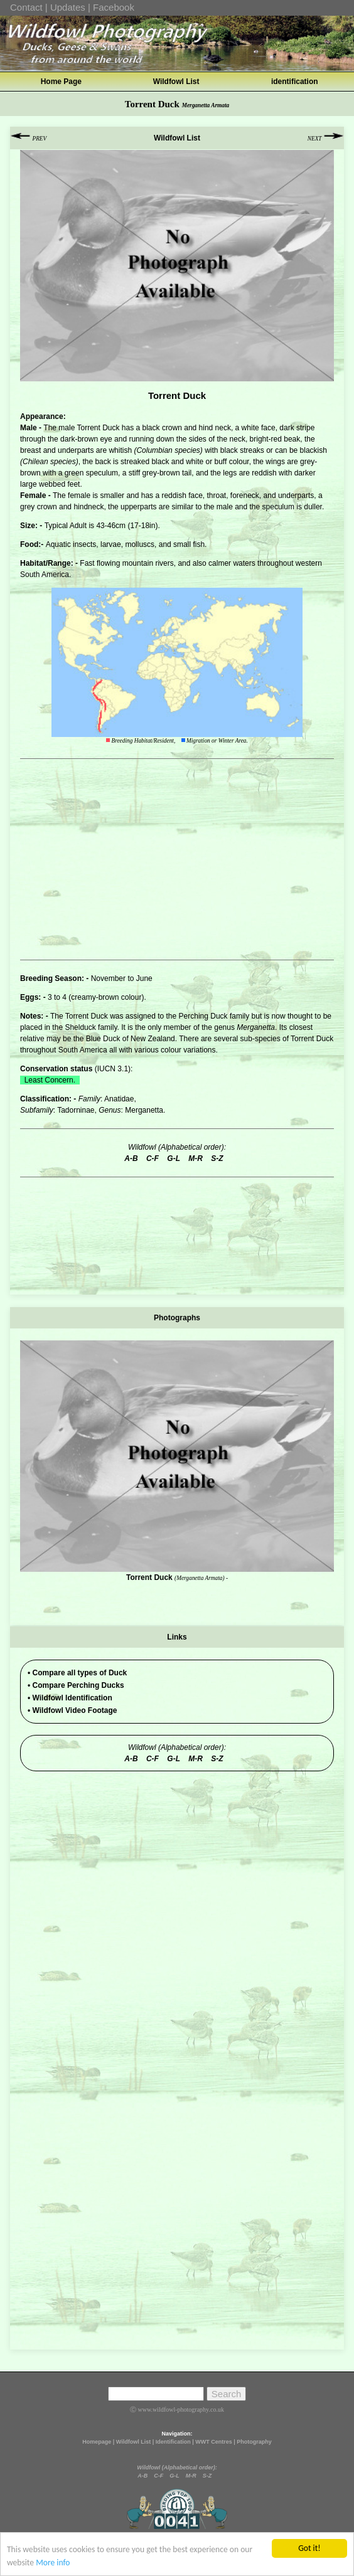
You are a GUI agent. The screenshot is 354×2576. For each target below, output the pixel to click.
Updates (67, 7)
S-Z (207, 2476)
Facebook (113, 7)
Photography (254, 2442)
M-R (191, 2476)
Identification (173, 2442)
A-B (142, 2476)
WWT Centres (213, 2442)
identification (294, 81)
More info (53, 2562)
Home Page (61, 81)
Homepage (96, 2442)
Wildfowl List (176, 81)
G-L (174, 2476)
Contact (26, 7)
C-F (158, 2476)
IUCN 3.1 (112, 1068)
